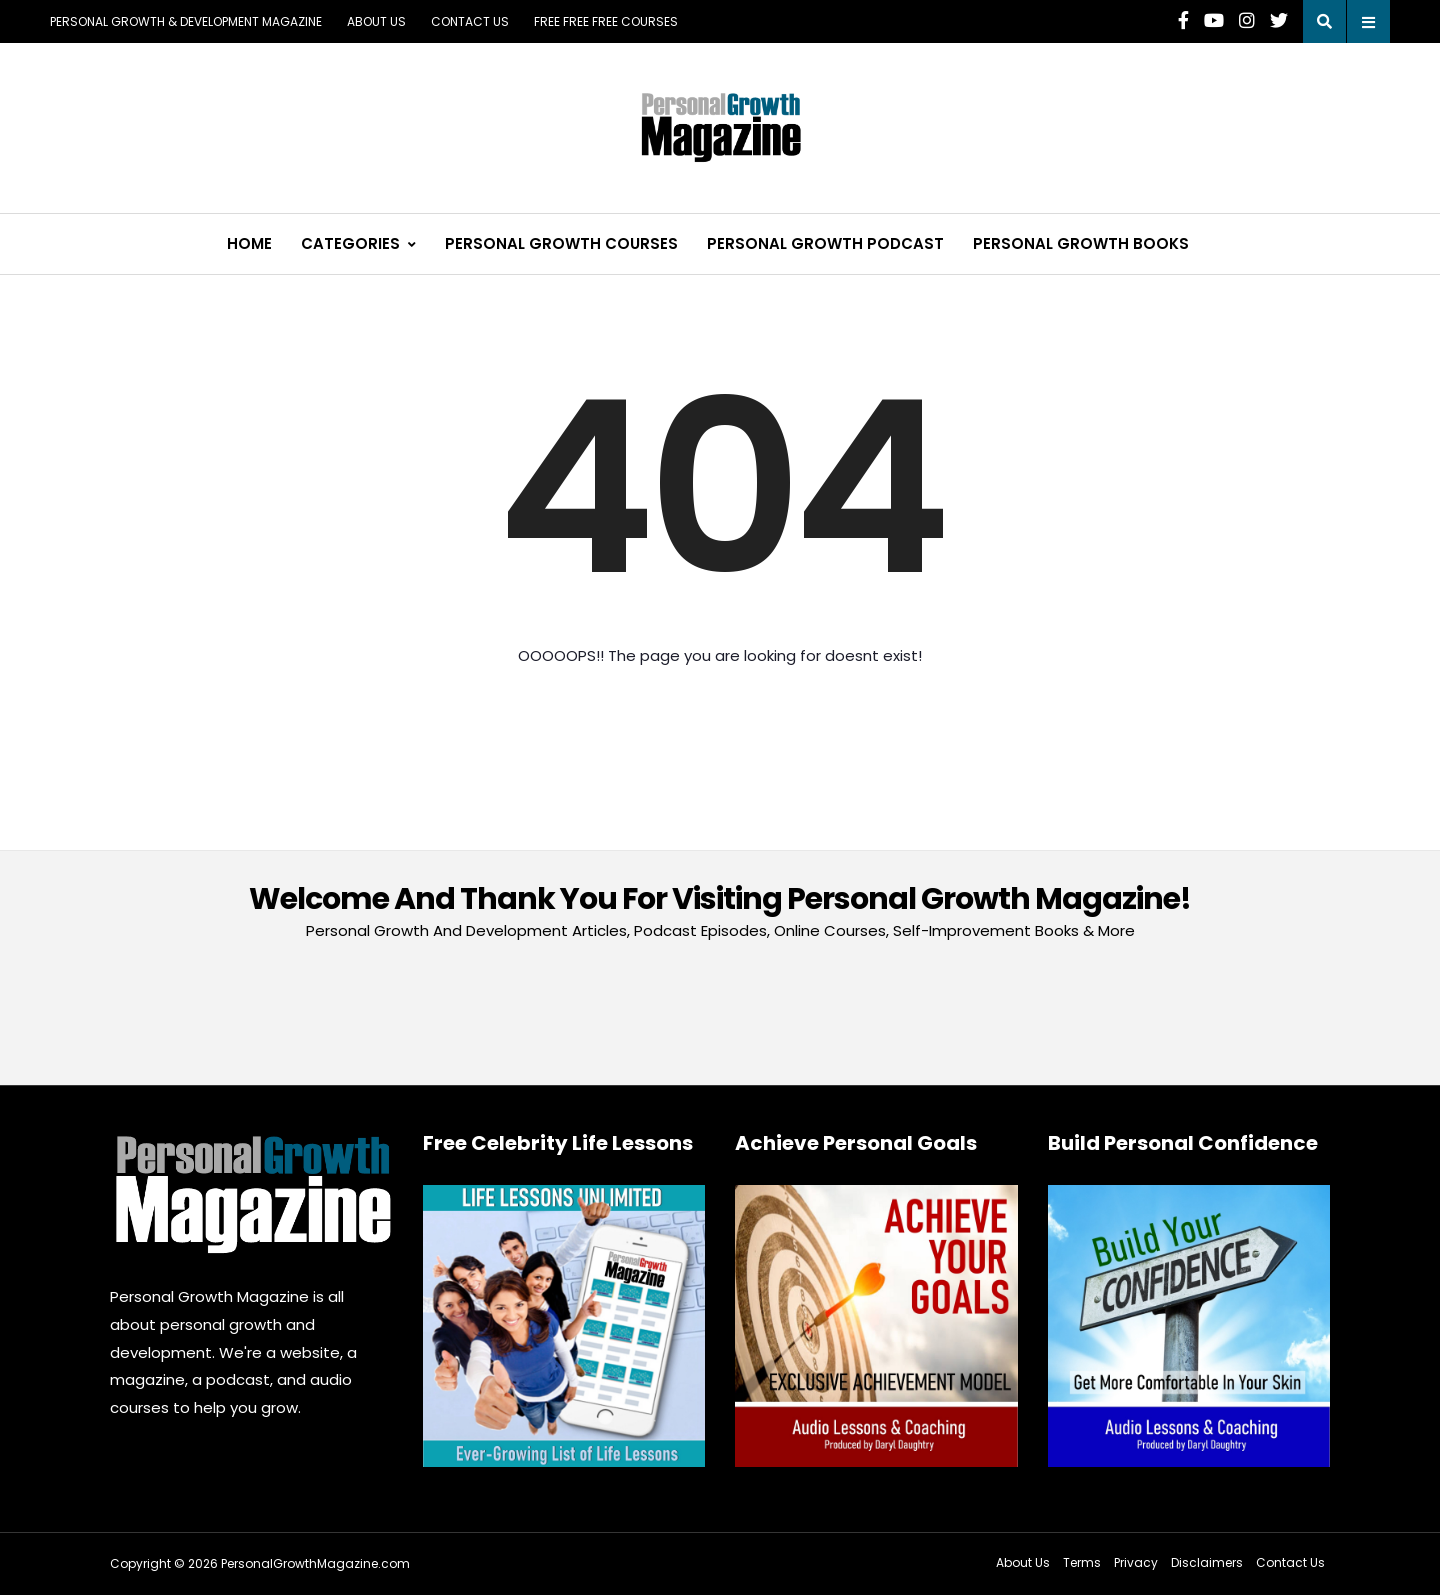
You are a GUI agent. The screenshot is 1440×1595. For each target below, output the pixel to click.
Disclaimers (1207, 1562)
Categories (350, 243)
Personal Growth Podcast (825, 243)
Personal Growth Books (1081, 243)
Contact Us (470, 21)
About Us (376, 21)
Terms (1082, 1562)
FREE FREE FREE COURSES (606, 21)
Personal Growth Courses (561, 243)
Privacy (1136, 1562)
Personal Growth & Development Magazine (186, 21)
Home (249, 243)
